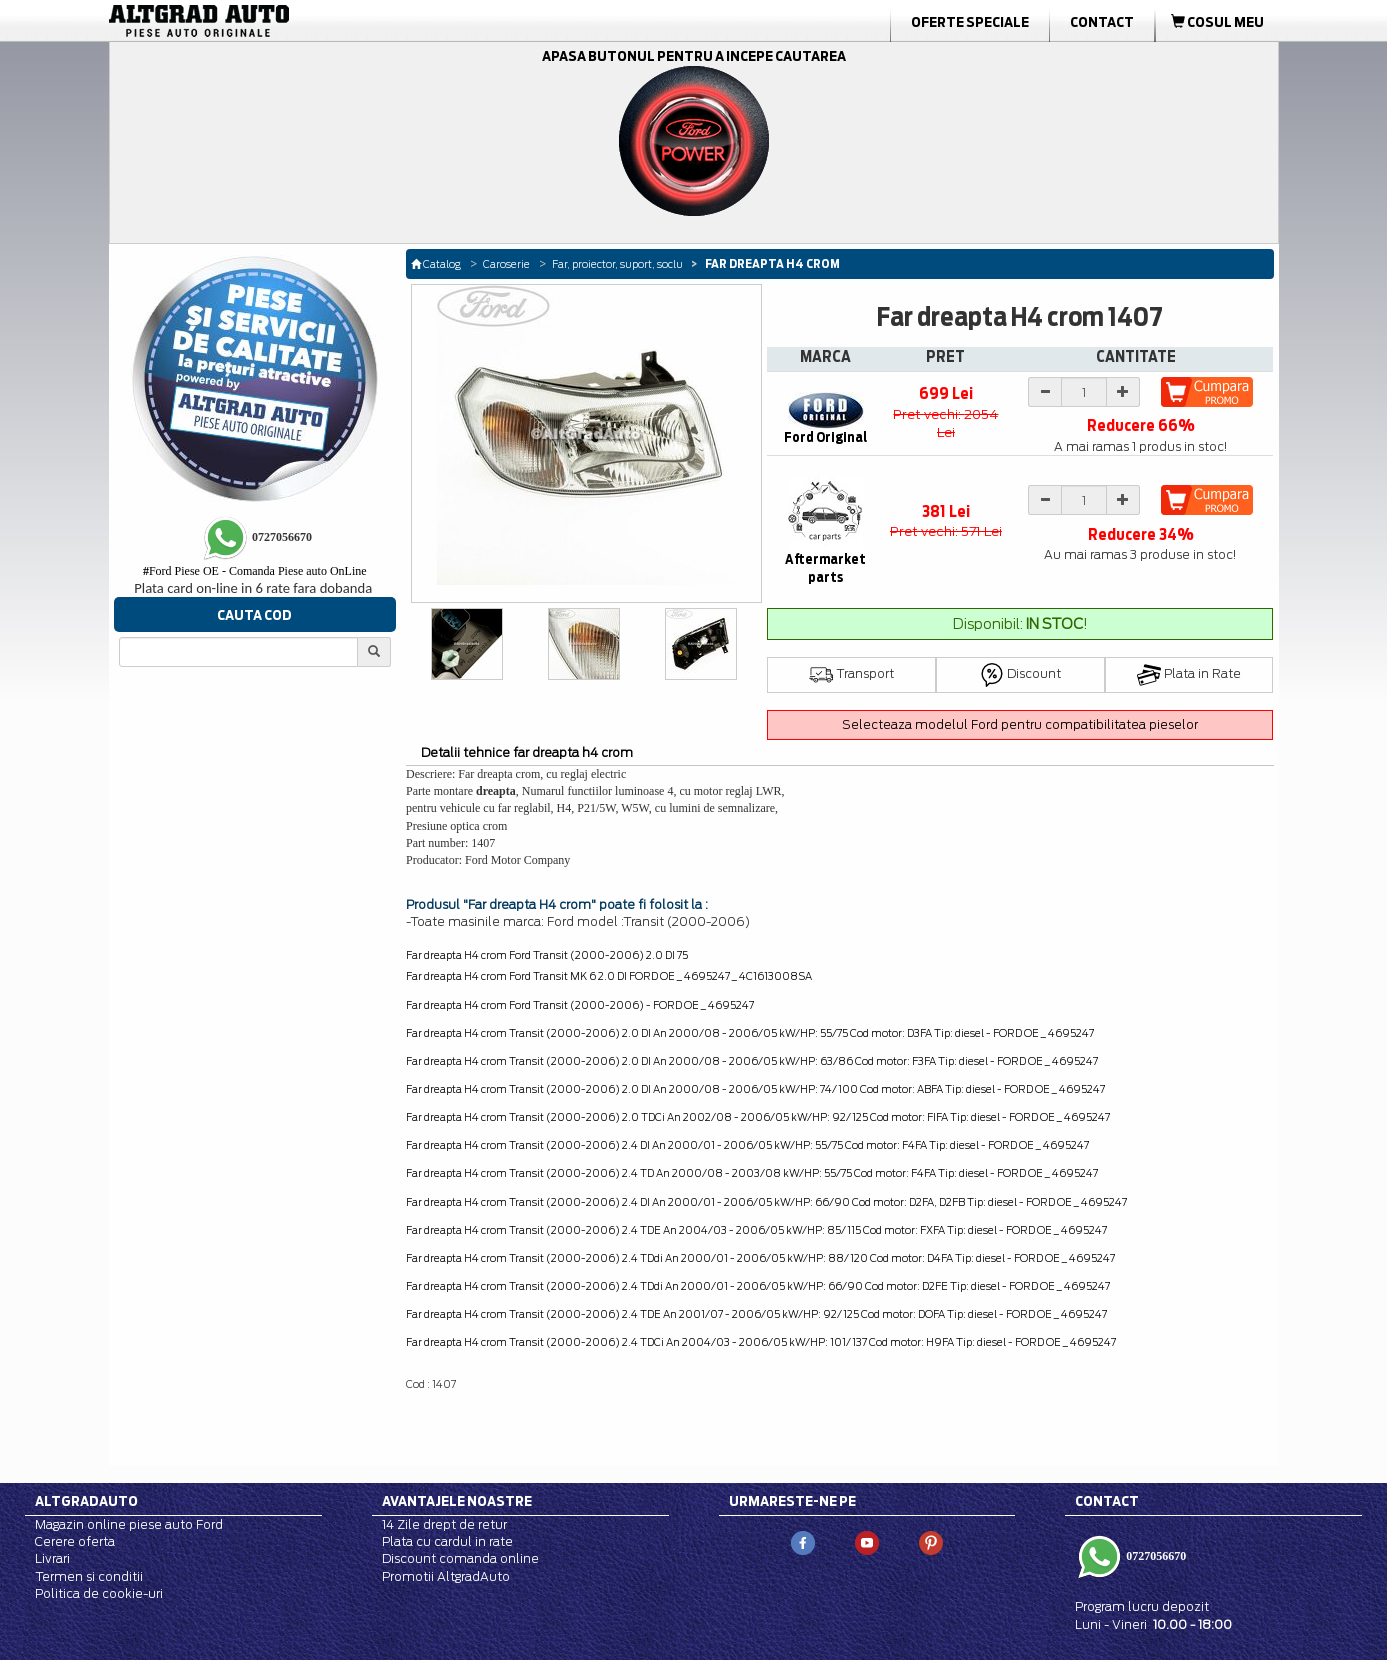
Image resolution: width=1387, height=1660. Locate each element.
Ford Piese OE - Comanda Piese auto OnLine (255, 571)
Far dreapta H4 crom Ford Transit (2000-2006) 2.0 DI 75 (547, 955)
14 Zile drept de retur (444, 1524)
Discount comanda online (460, 1558)
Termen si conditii (89, 1576)
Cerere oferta (75, 1541)
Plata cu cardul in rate (447, 1541)
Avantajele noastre (457, 1501)
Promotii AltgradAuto (446, 1576)
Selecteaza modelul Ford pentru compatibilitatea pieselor (1020, 724)
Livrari (52, 1558)
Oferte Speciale (970, 22)
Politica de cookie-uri (99, 1593)
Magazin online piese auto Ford (129, 1524)
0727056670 (1154, 1556)
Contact (1102, 22)
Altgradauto (86, 1501)
